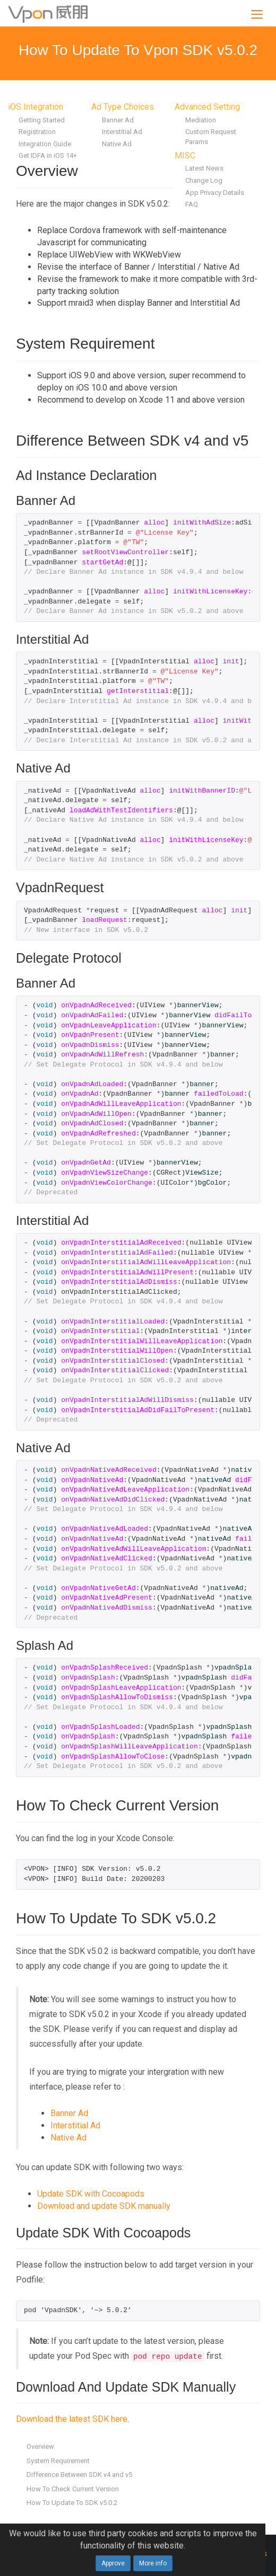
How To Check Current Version (73, 2489)
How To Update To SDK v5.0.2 (72, 2503)
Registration (37, 132)
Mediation (200, 120)
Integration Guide (45, 144)
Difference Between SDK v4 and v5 (79, 2475)
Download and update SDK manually (103, 2206)
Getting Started (42, 120)
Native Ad (117, 144)
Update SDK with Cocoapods (90, 2194)
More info (153, 2563)
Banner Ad (118, 120)
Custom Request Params (210, 137)
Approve (113, 2563)
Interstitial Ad (122, 132)
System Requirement (58, 2461)
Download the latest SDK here (71, 2419)
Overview (40, 2446)
